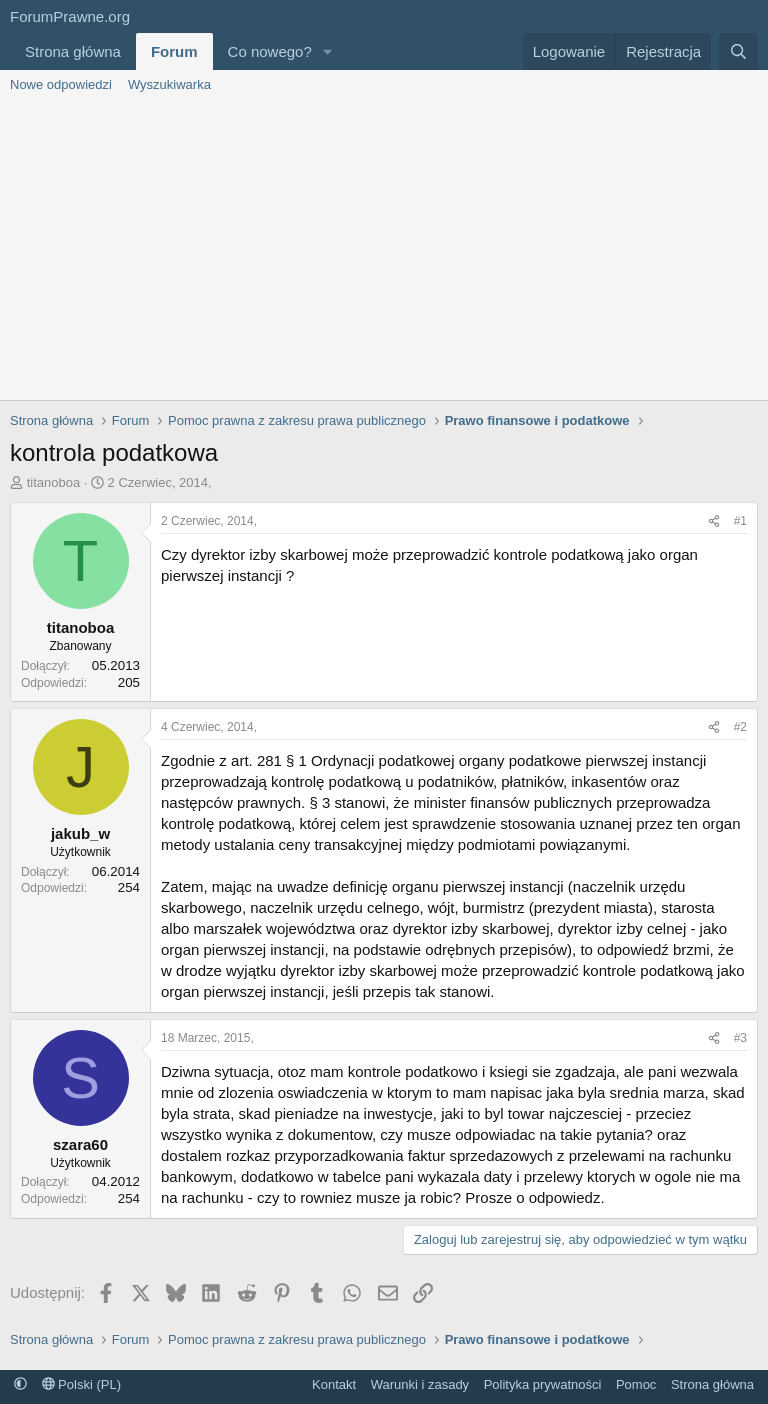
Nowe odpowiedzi (61, 84)
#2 (740, 727)
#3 (740, 1038)
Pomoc (636, 1384)
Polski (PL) (81, 1384)
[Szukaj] (738, 51)
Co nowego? (270, 51)
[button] (328, 51)
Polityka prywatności (543, 1384)
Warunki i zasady (420, 1384)
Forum (174, 51)
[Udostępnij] (714, 521)
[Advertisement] (384, 250)
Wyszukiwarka (169, 84)
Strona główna (73, 51)
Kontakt (334, 1384)
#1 (740, 521)
